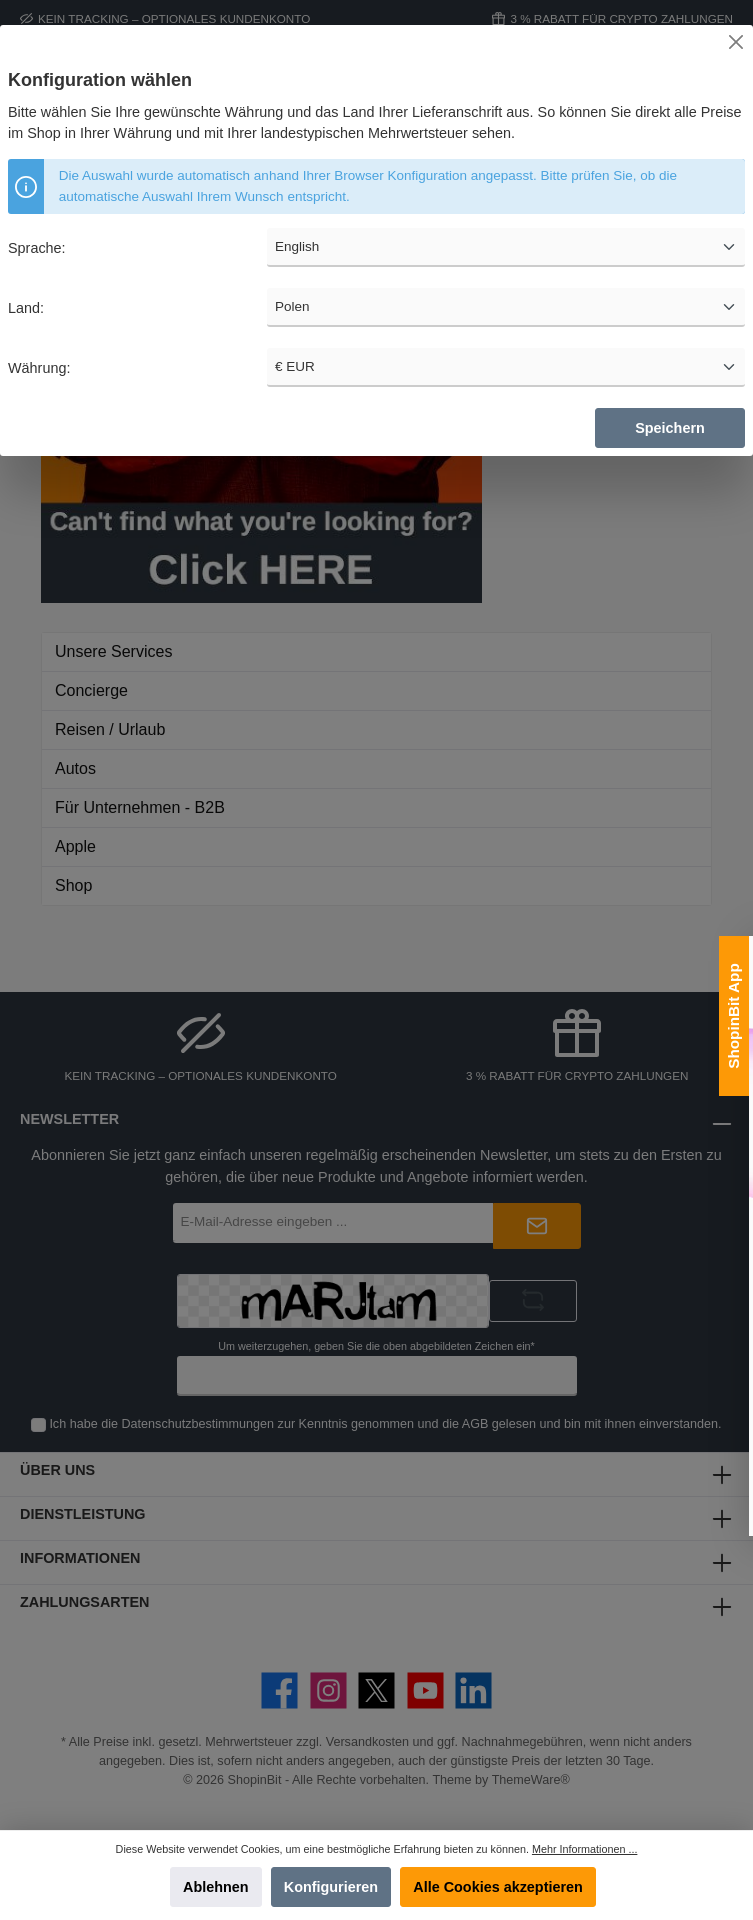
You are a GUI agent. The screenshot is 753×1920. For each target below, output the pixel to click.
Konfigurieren (331, 1887)
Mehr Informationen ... (584, 1849)
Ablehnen (216, 1887)
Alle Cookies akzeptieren (498, 1887)
